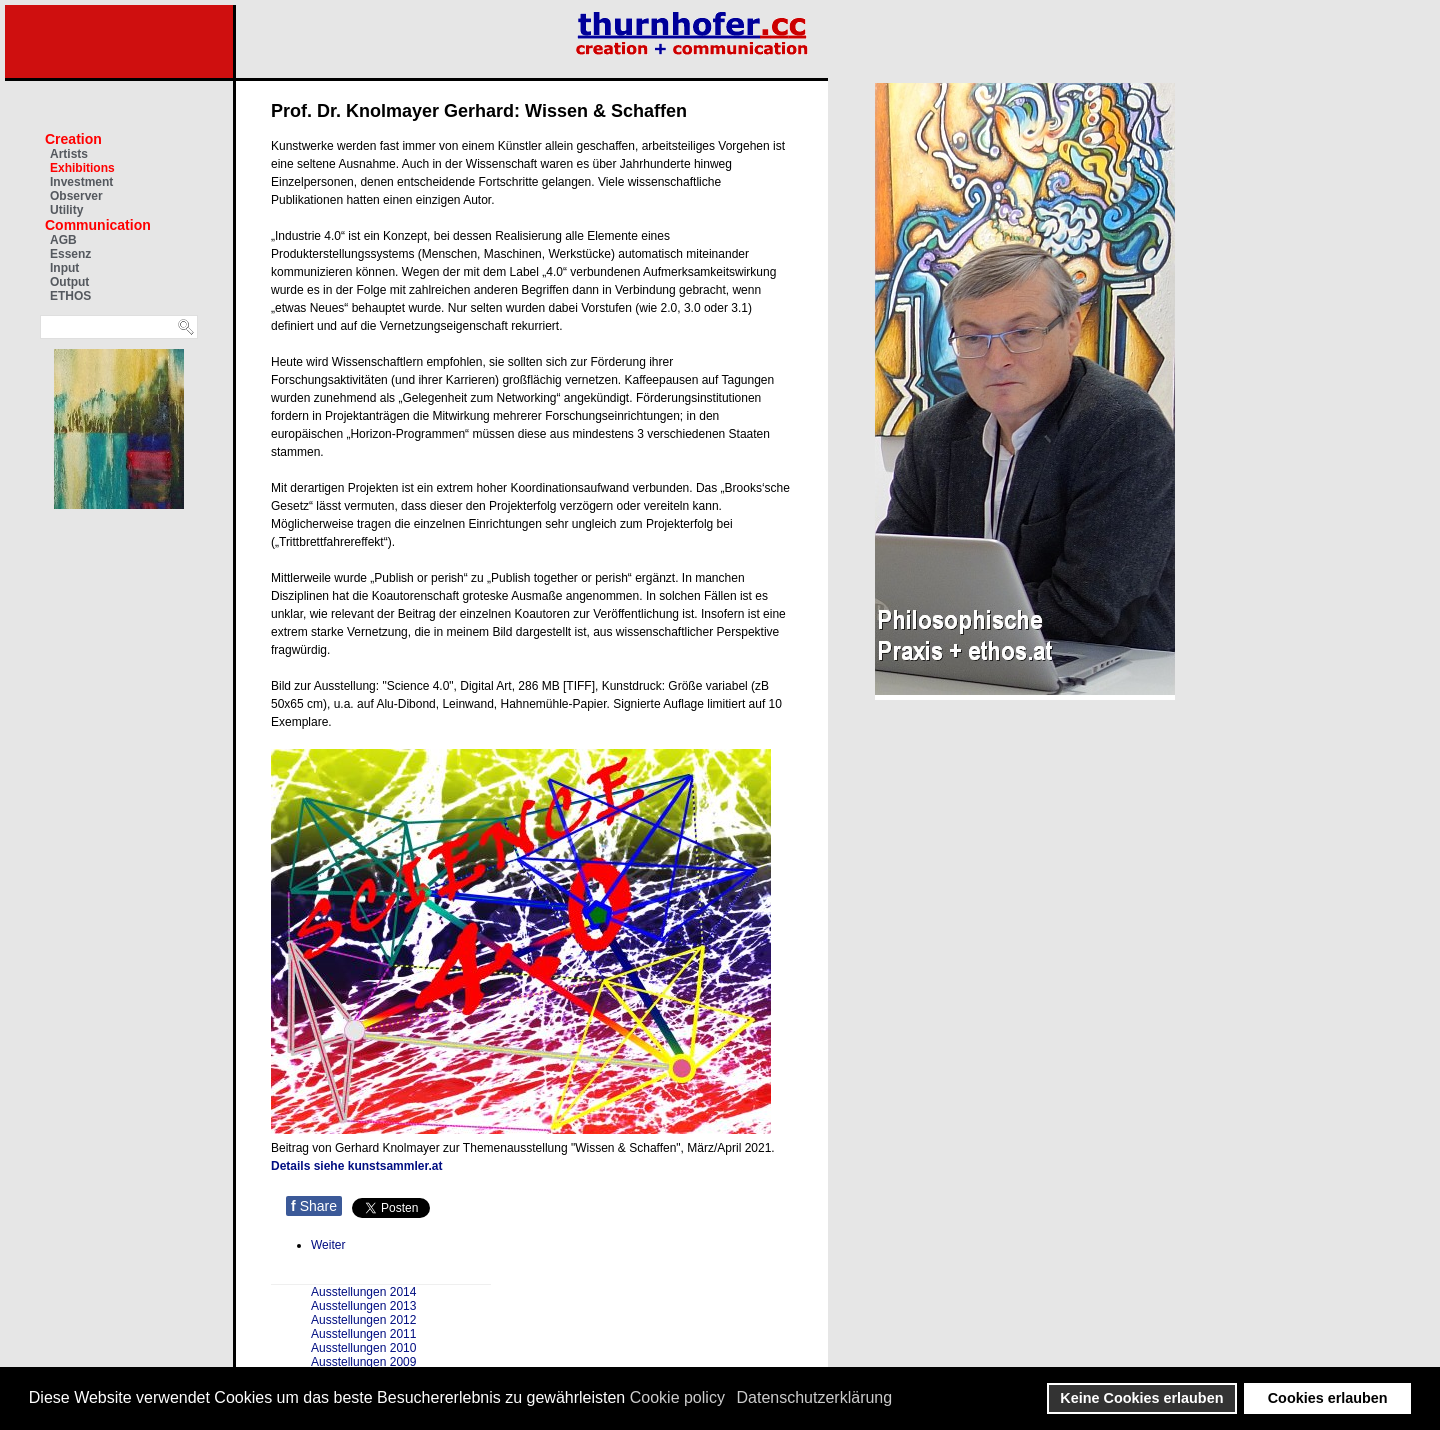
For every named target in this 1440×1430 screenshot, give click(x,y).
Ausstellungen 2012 (363, 1320)
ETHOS (70, 296)
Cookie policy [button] (677, 1397)
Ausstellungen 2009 (363, 1362)
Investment (81, 182)
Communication (98, 225)
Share (314, 1206)
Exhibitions (82, 168)
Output (69, 282)
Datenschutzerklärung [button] (815, 1397)
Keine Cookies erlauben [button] (1141, 1398)
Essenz (70, 254)
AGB (63, 240)
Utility (66, 210)
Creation (73, 139)
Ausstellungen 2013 (363, 1306)
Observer (76, 196)
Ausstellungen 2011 (363, 1334)
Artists (69, 154)
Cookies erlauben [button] (1328, 1398)
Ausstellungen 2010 (363, 1348)
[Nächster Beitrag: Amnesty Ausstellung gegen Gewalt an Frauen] (328, 1245)
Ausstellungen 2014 (363, 1292)
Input (64, 268)
